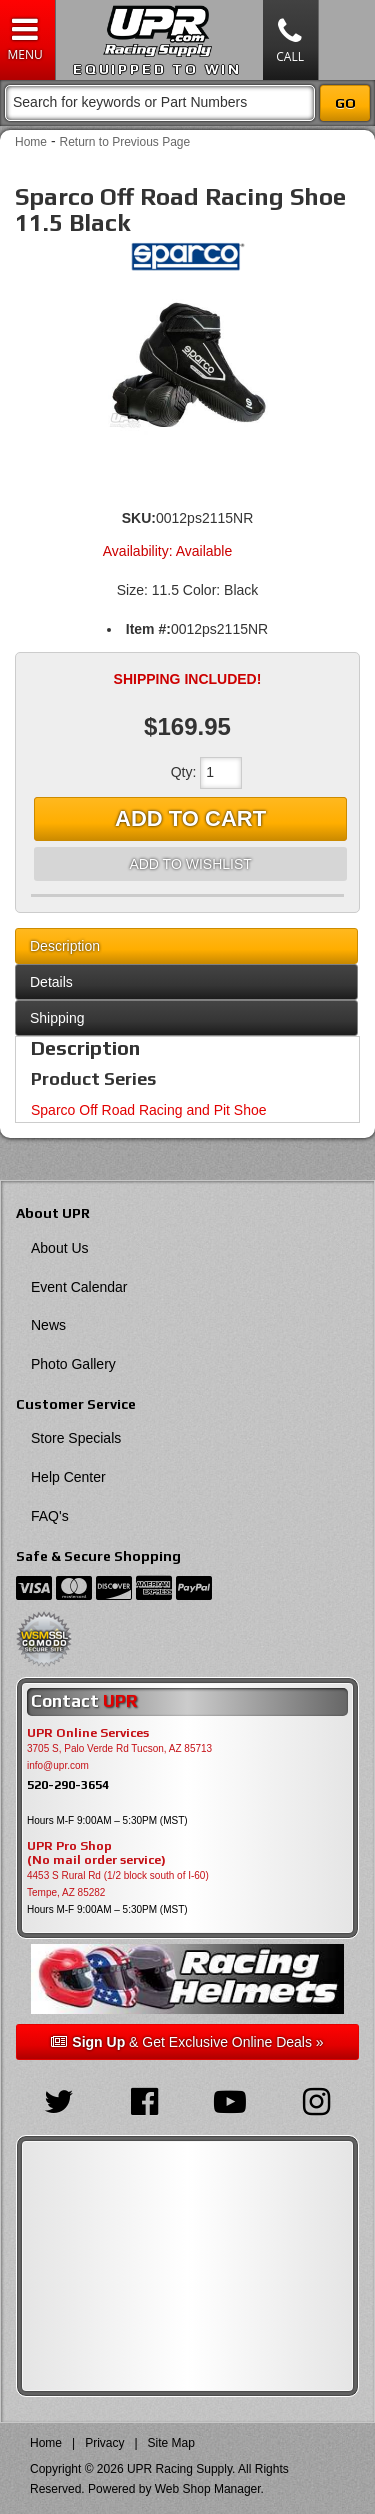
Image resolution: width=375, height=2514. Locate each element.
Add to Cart (190, 818)
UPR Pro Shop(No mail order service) (96, 1853)
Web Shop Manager (208, 2489)
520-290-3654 (68, 1784)
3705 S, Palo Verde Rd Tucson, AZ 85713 (119, 1748)
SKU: (139, 518)
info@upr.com (58, 1765)
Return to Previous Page (124, 142)
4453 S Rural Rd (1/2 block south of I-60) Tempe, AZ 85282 (118, 1884)
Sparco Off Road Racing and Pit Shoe (149, 1110)
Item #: (148, 629)
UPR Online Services (88, 1733)
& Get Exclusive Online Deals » (187, 2042)
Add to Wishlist (190, 864)
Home (31, 142)
